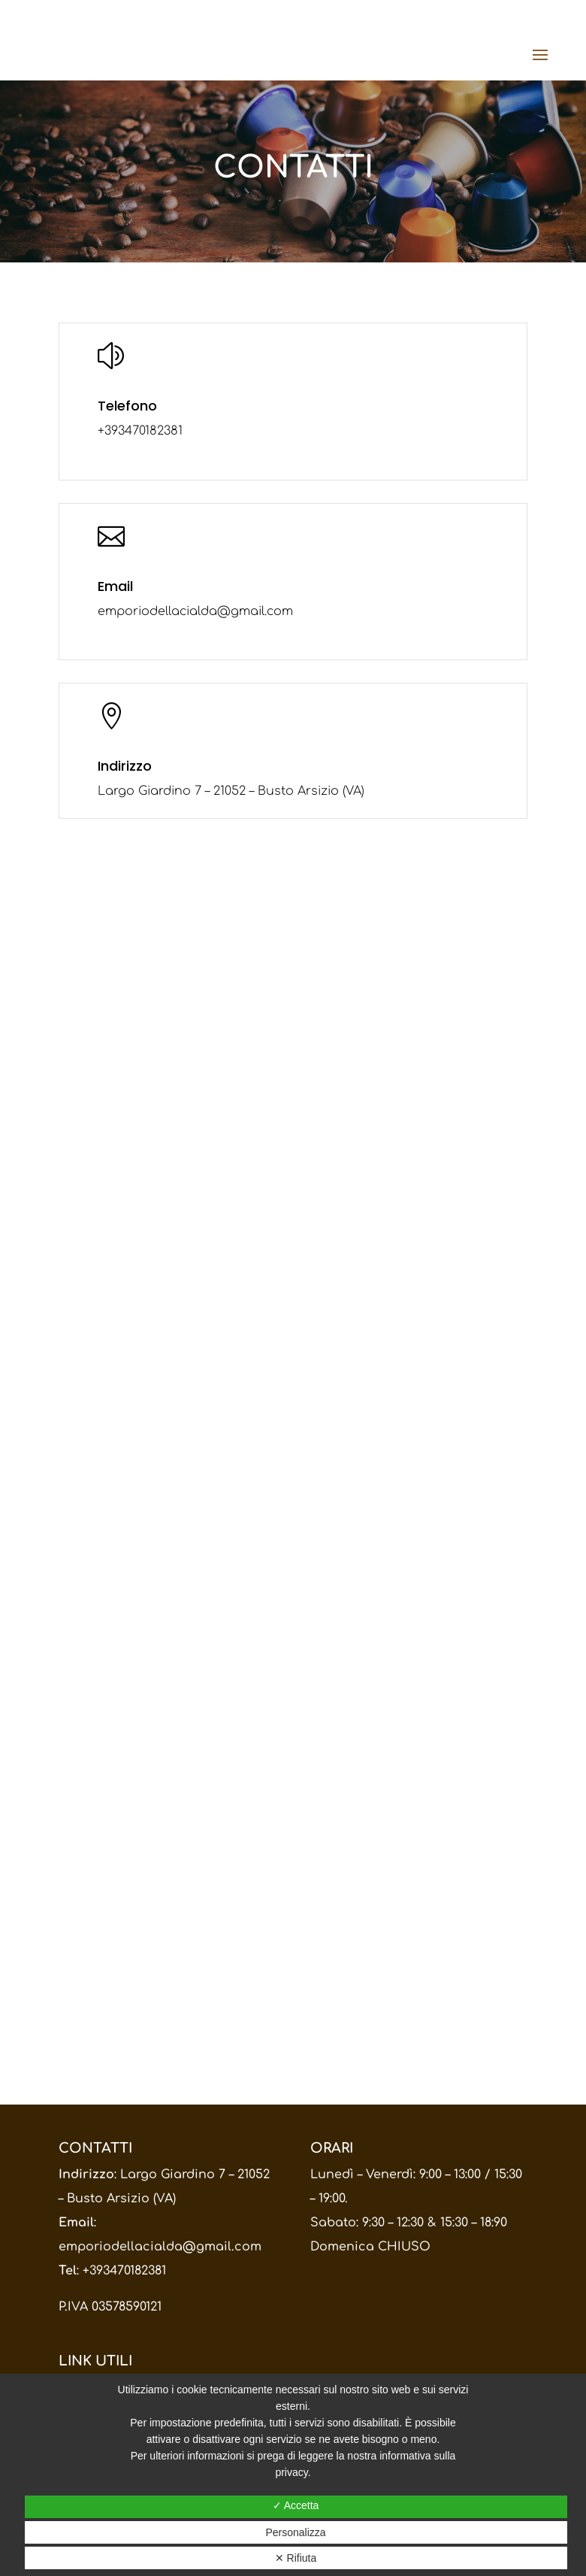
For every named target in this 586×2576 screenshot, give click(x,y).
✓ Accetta (296, 2505)
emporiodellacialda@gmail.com (160, 2246)
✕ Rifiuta (296, 2558)
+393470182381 (124, 2270)
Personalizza (295, 2532)
